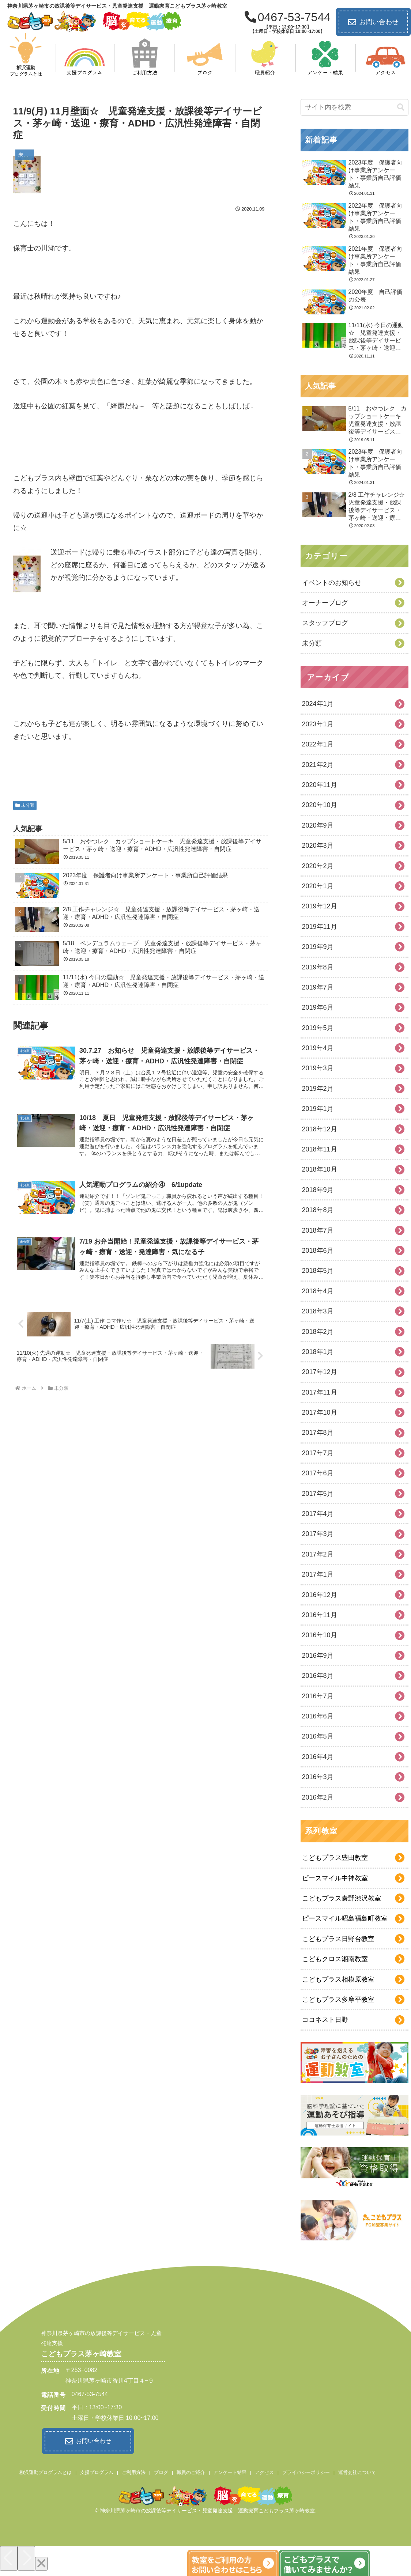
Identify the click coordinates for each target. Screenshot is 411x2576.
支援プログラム (96, 2471)
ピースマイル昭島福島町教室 (345, 1918)
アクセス (264, 2471)
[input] (355, 107)
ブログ (161, 2471)
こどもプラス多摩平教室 (338, 1999)
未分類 (25, 803)
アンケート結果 (229, 2471)
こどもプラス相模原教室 (338, 1979)
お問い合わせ (373, 22)
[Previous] (9, 2556)
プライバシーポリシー (306, 2471)
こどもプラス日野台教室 (338, 1939)
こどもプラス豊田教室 (335, 1857)
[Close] (41, 2562)
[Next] (26, 2556)
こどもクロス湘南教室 (335, 1959)
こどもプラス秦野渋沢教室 (341, 1898)
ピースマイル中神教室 (335, 1878)
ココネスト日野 (325, 2019)
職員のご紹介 (191, 2471)
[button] (400, 107)
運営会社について (357, 2471)
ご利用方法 (134, 2471)
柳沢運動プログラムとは (45, 2471)
